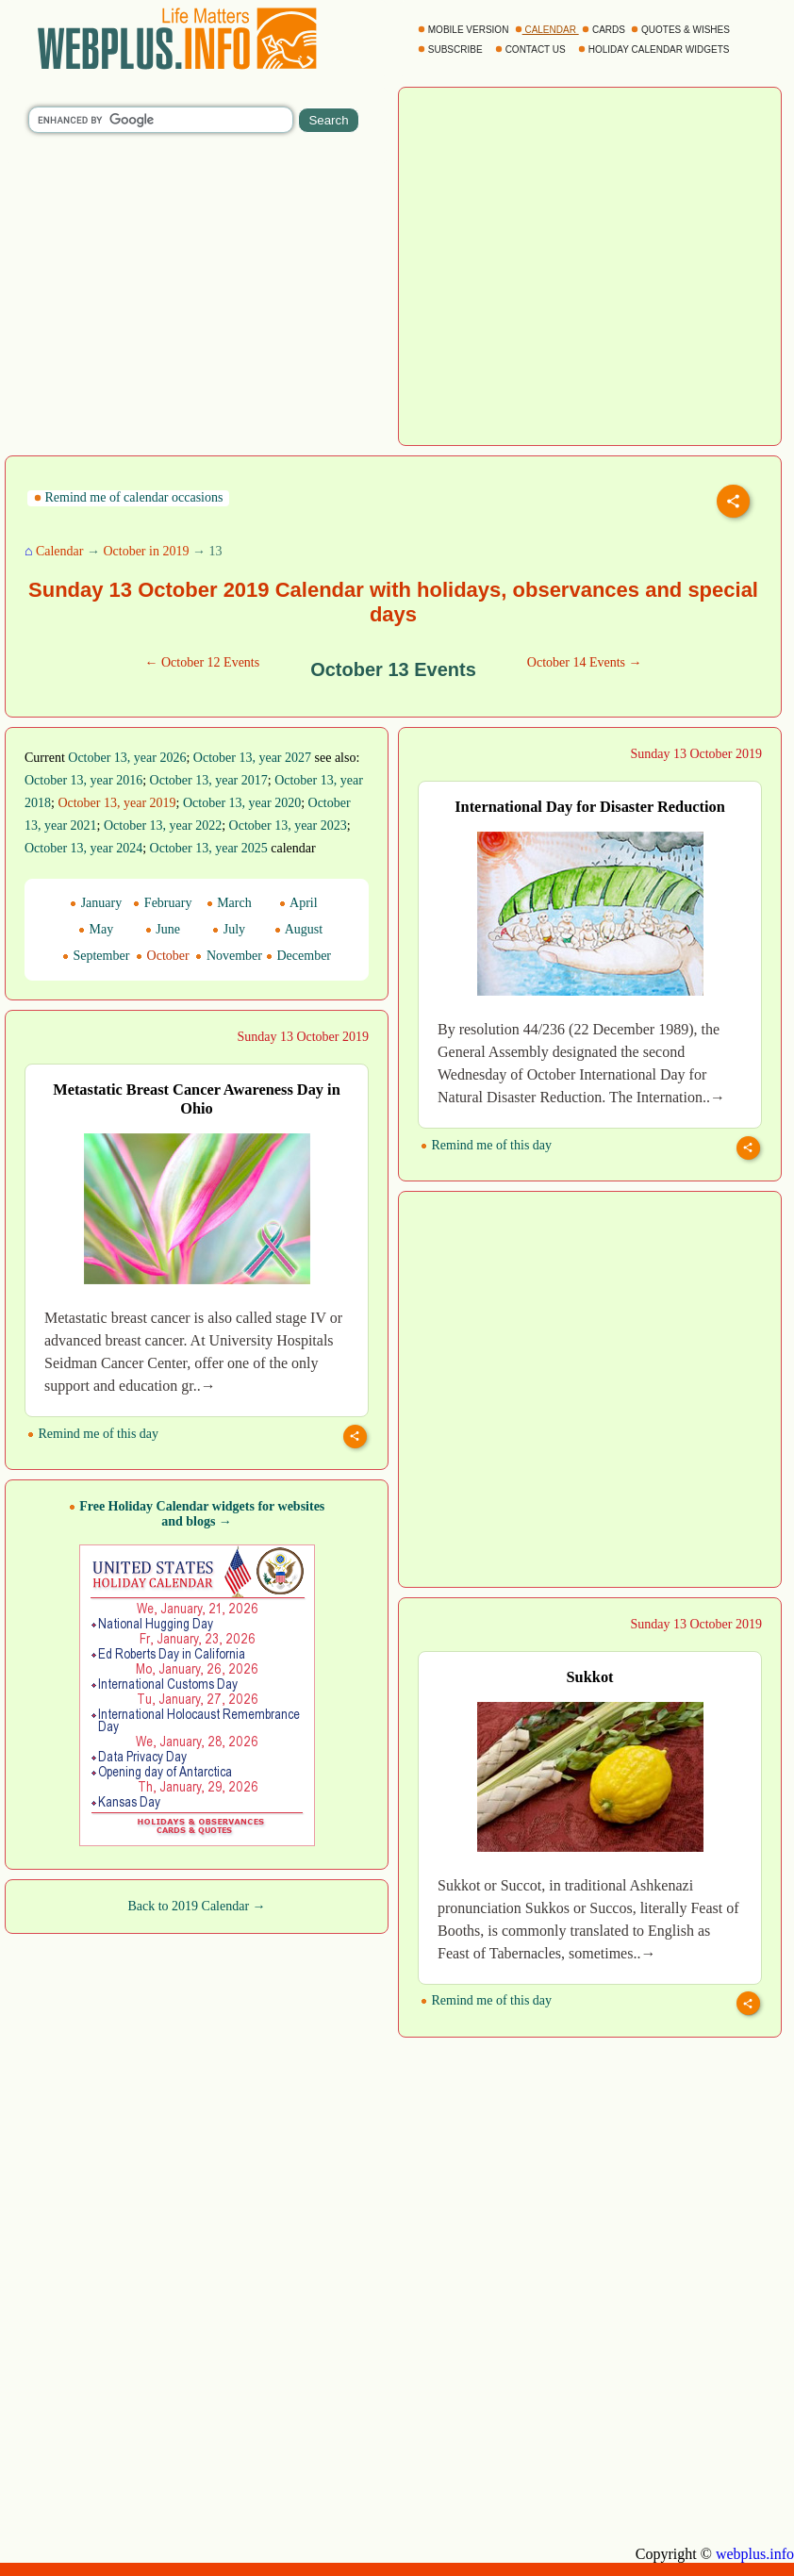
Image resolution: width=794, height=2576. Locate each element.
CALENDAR (547, 30)
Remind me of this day (486, 1145)
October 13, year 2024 (83, 848)
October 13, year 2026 (127, 758)
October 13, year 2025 (209, 848)
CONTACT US (532, 49)
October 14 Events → (584, 662)
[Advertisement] (181, 1387)
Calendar (60, 551)
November (228, 956)
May (95, 929)
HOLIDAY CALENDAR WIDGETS (655, 49)
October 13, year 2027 (252, 758)
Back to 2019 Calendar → (196, 1906)
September (95, 956)
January (96, 903)
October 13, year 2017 (209, 780)
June (162, 929)
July (228, 929)
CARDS (605, 30)
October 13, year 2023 (288, 825)
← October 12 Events (201, 662)
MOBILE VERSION (464, 30)
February (162, 903)
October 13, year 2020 (242, 803)
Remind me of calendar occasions (128, 497)
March (229, 903)
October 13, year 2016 (83, 780)
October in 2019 (146, 551)
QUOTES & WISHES (681, 30)
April (298, 903)
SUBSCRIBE (451, 49)
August (298, 929)
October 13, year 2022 (163, 825)
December (298, 956)
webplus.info (755, 2554)
